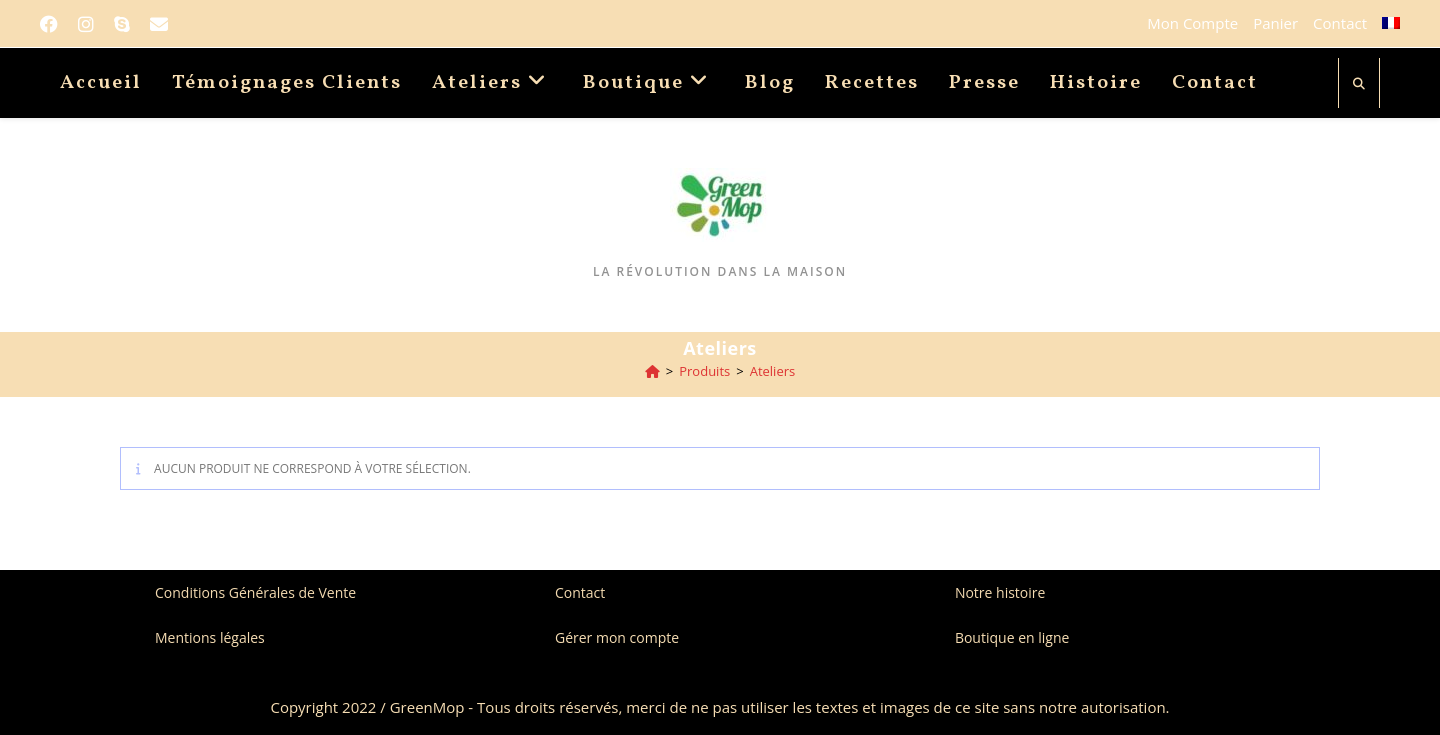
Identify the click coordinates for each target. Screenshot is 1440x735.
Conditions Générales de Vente (255, 592)
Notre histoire (1000, 592)
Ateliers (773, 371)
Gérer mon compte (617, 637)
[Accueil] (652, 371)
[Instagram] (86, 24)
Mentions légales (210, 637)
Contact (1340, 23)
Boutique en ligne (1012, 637)
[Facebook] (54, 24)
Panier (1275, 23)
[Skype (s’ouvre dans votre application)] (122, 24)
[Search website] (1359, 84)
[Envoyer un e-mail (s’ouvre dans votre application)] (159, 24)
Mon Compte (1192, 23)
